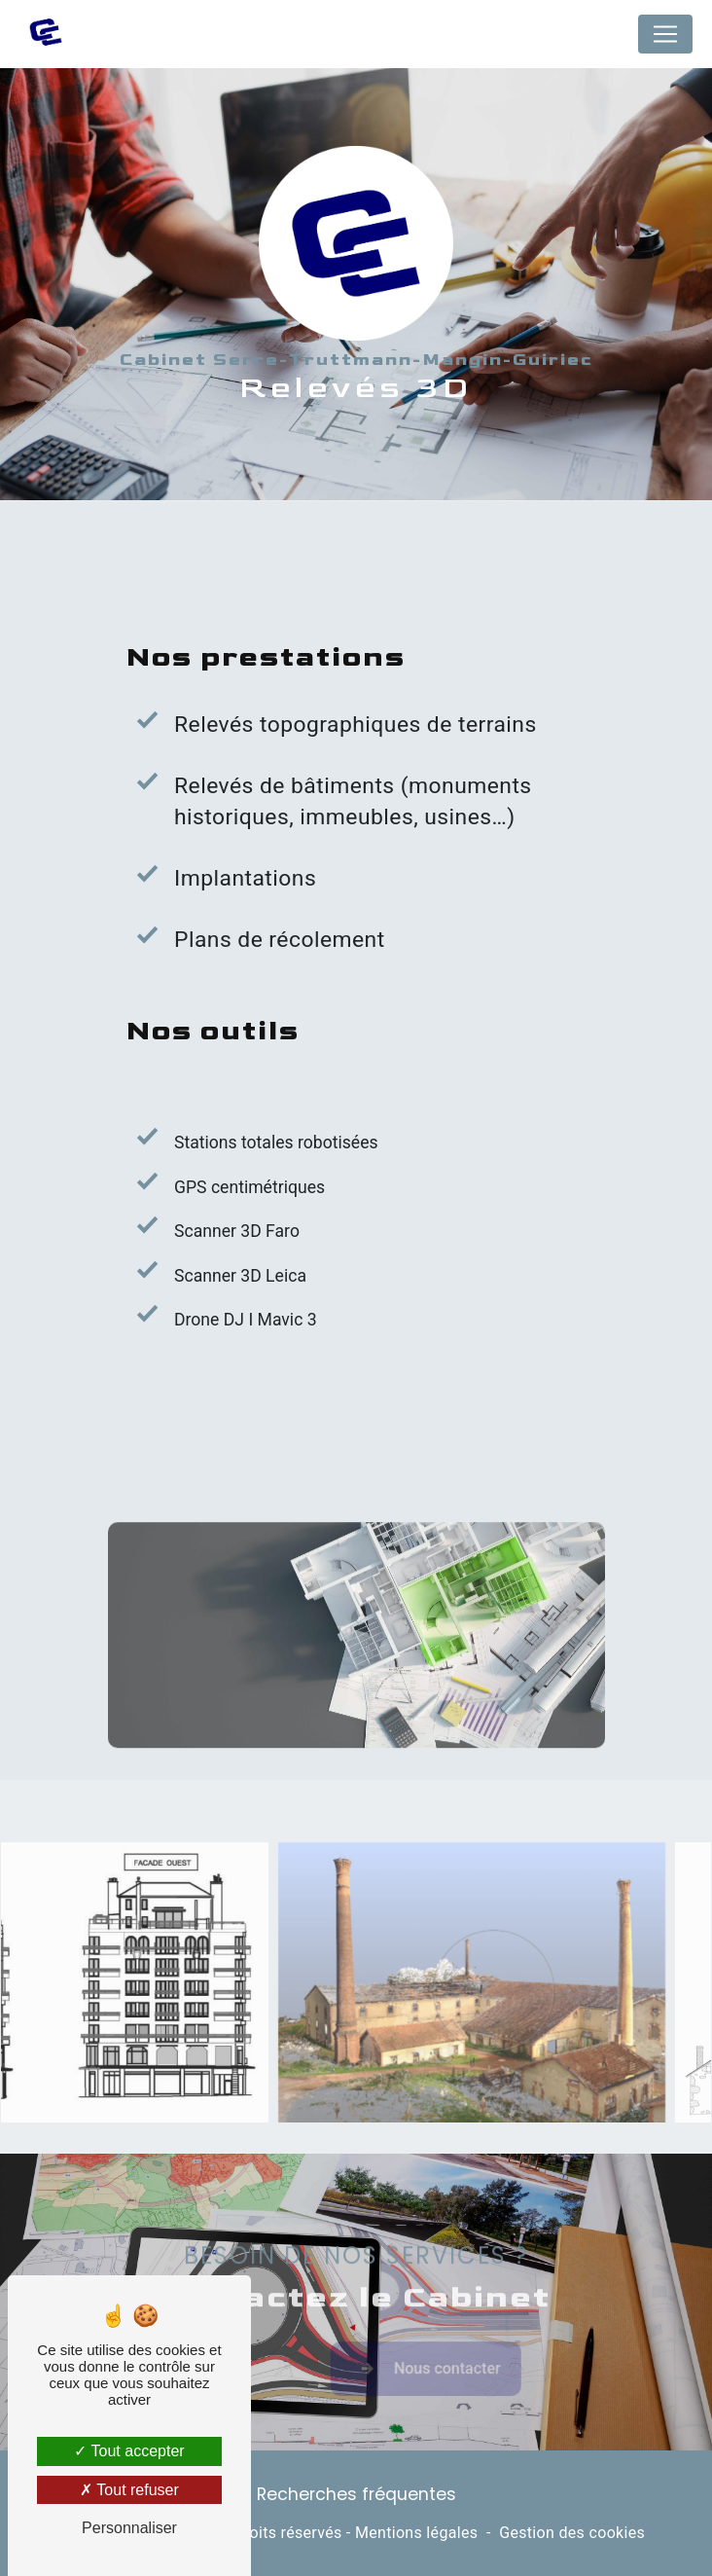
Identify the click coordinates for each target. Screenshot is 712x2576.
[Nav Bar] (665, 34)
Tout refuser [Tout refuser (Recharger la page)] (129, 2490)
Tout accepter (129, 2451)
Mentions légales (416, 2532)
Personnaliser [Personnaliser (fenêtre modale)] (129, 2528)
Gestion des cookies (572, 2532)
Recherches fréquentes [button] (356, 2494)
